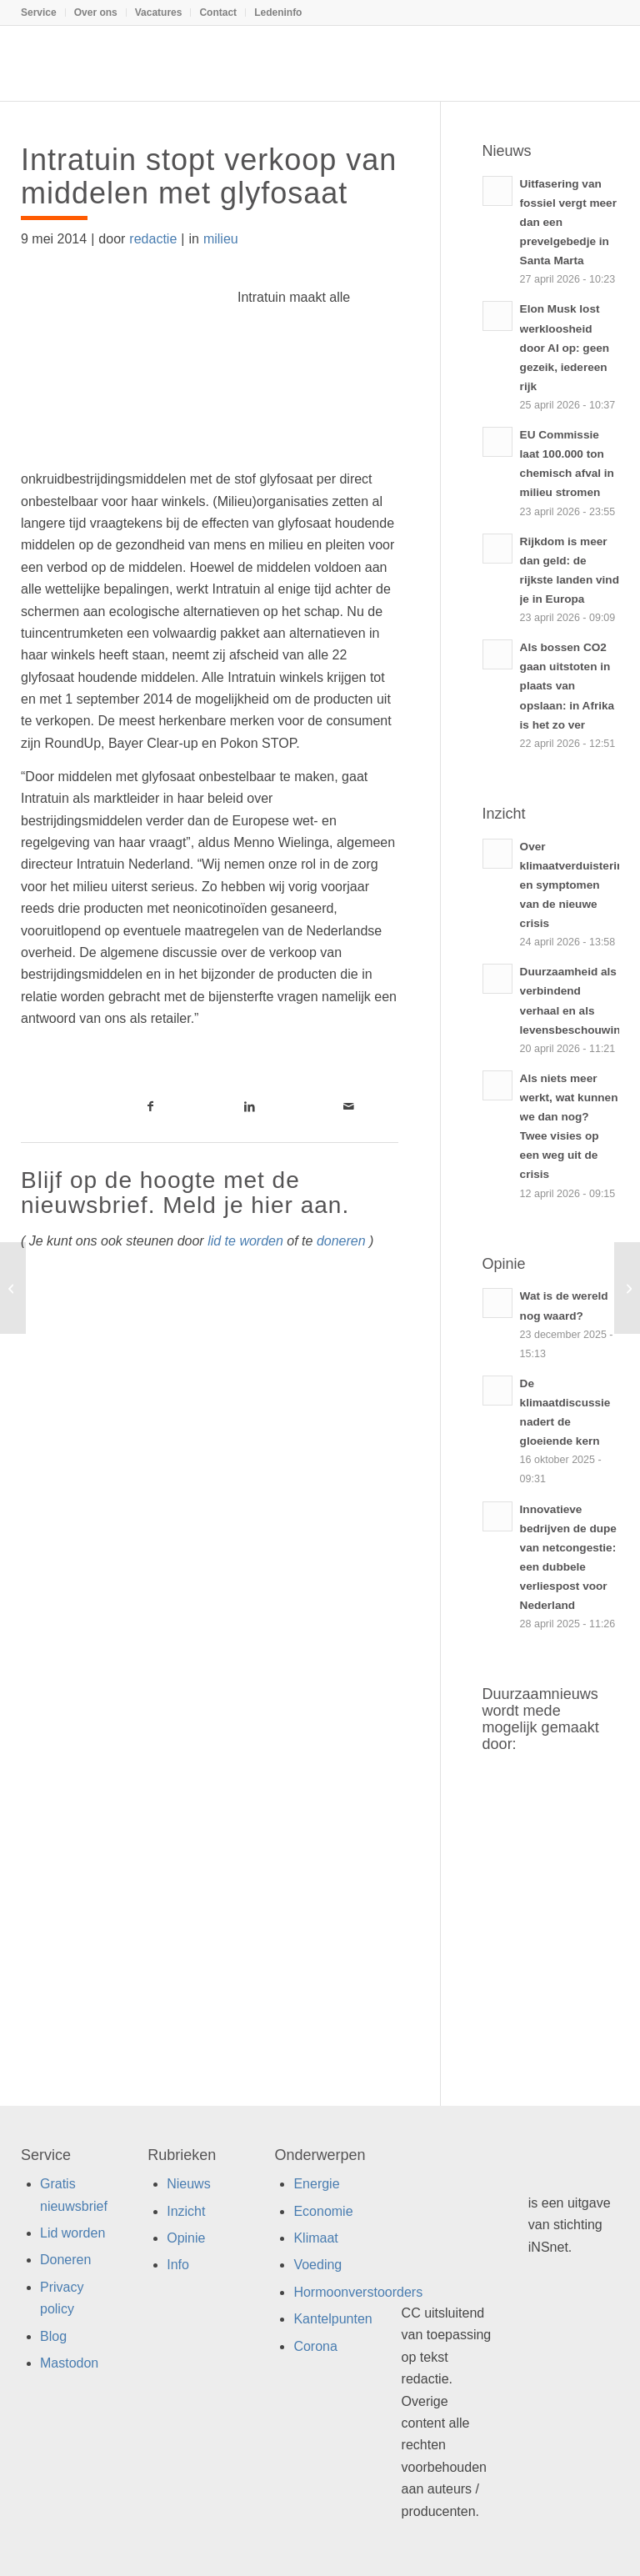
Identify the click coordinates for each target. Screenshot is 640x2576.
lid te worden (245, 1241)
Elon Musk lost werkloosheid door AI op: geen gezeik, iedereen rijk (564, 347)
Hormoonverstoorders (357, 2292)
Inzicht (186, 2211)
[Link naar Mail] (348, 1106)
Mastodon (69, 2363)
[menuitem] (43, 12)
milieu (220, 239)
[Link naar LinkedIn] (249, 1106)
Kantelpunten (332, 2319)
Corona (315, 2346)
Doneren (65, 2260)
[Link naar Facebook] (150, 1106)
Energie (316, 2184)
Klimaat (315, 2238)
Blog (53, 2336)
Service (39, 12)
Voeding (317, 2265)
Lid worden (72, 2233)
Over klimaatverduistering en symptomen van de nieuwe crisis (575, 885)
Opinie (186, 2238)
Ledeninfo (278, 12)
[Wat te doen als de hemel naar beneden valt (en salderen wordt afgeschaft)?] (627, 1288)
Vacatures (158, 12)
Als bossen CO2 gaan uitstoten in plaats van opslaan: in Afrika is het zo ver (567, 685)
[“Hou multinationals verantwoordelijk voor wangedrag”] (13, 1288)
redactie (153, 239)
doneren (341, 1241)
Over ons (96, 12)
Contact (218, 12)
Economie (322, 2211)
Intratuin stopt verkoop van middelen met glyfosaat (209, 176)
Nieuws (188, 2184)
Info (178, 2265)
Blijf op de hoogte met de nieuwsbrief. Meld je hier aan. (185, 1193)
